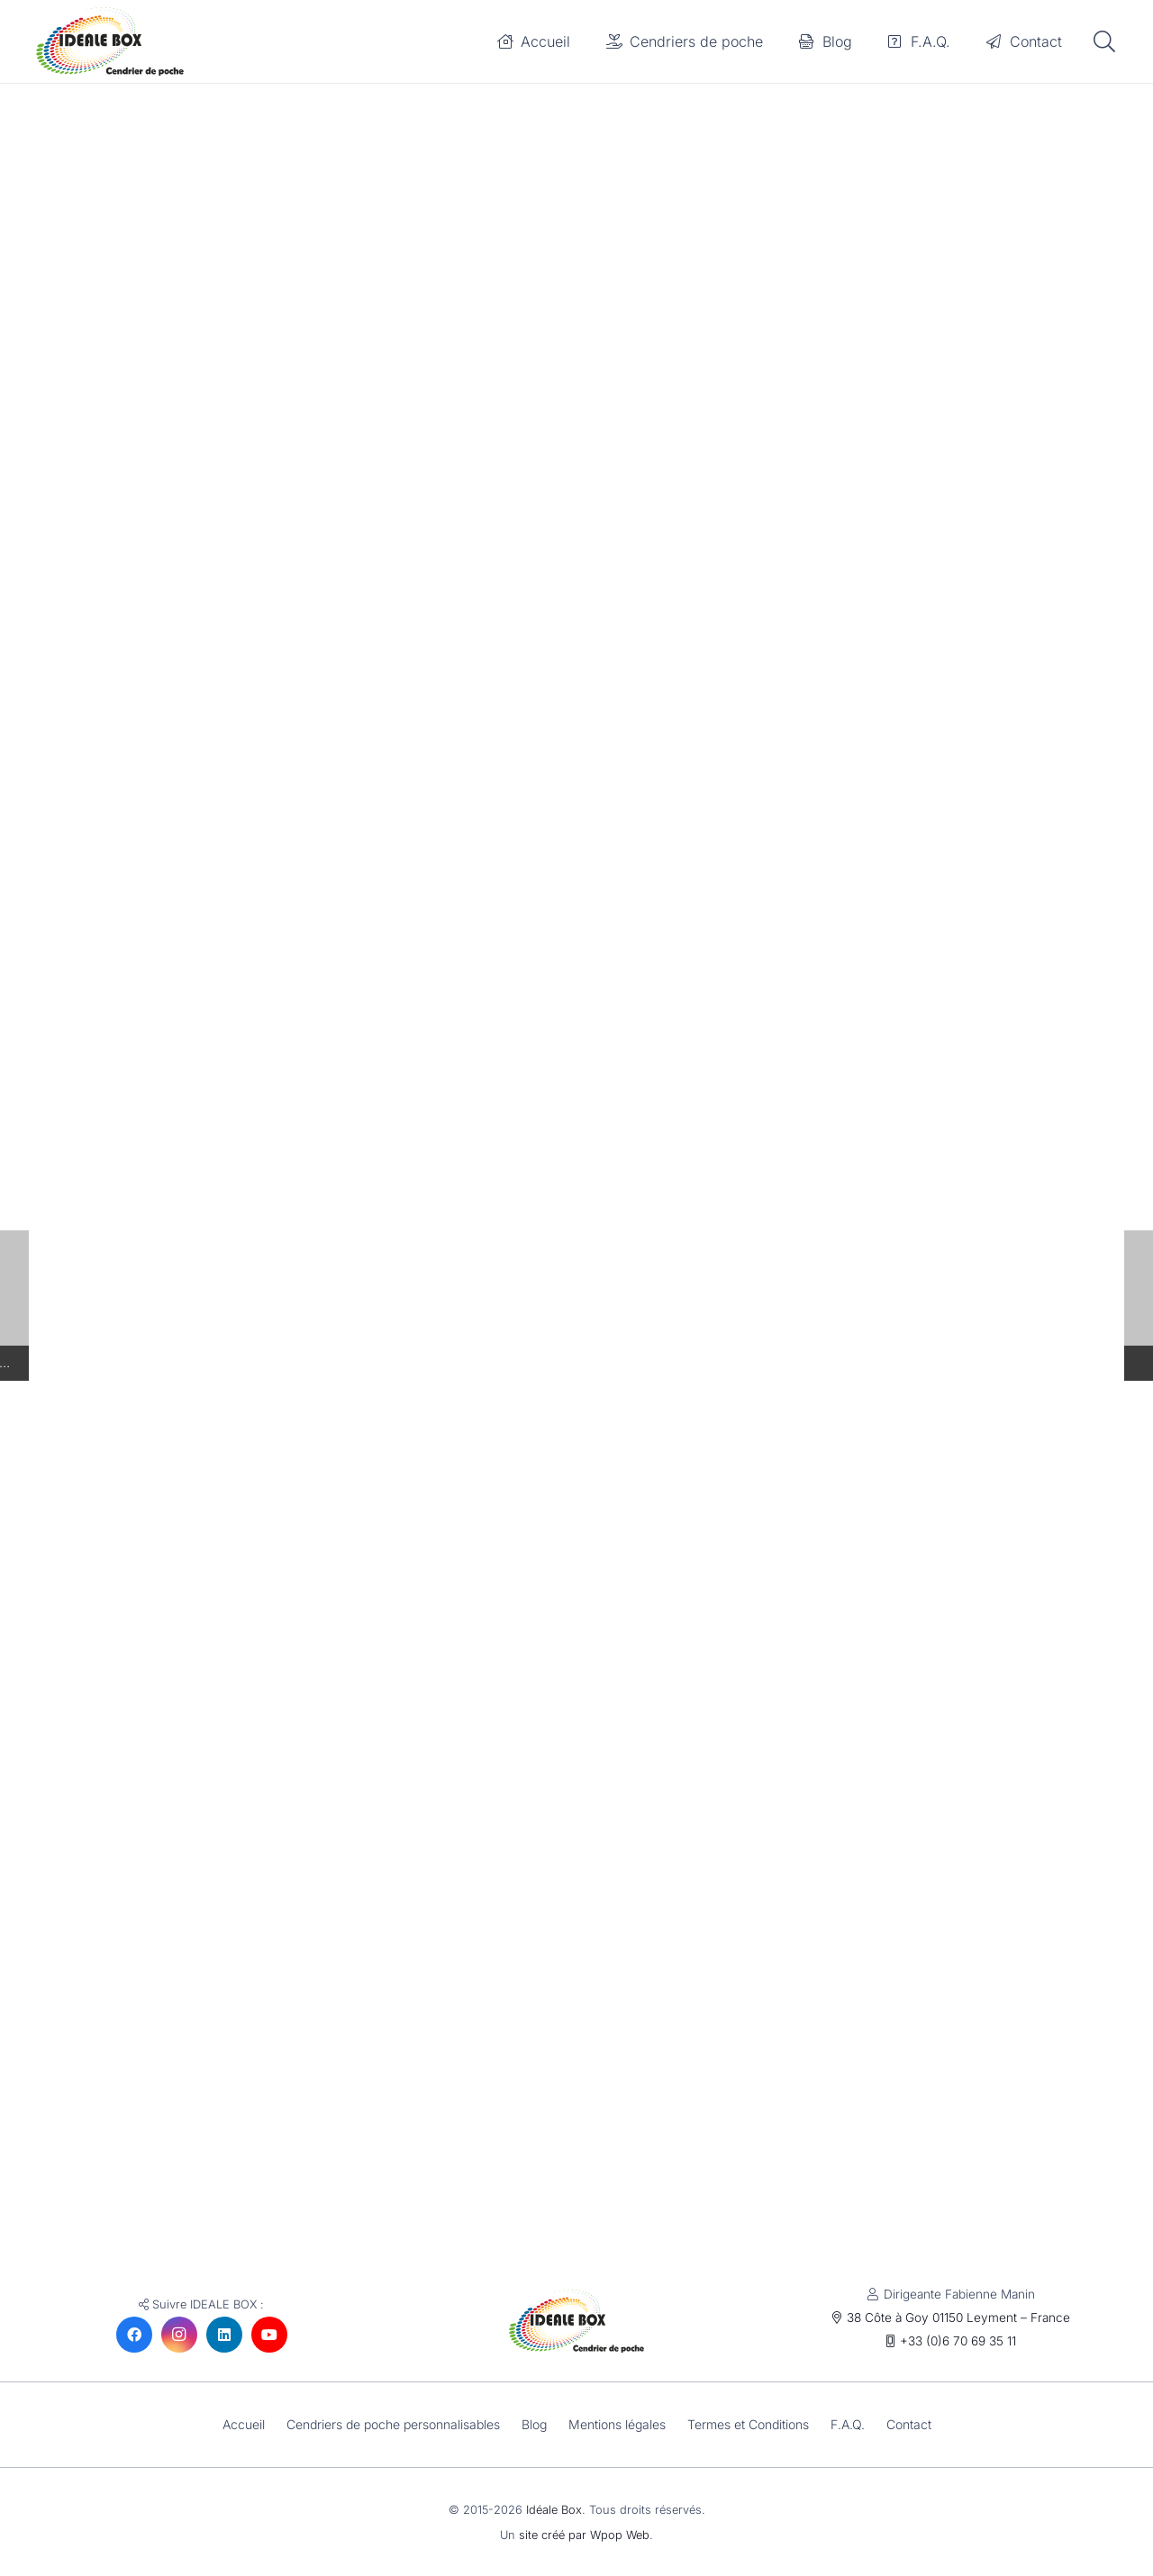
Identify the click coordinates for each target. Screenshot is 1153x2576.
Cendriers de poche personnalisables (389, 2424)
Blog (534, 2424)
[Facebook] (134, 2335)
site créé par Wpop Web (584, 2535)
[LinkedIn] (224, 2335)
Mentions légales (618, 2424)
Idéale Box (554, 2510)
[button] (1104, 43)
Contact (917, 2424)
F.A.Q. (854, 2424)
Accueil (236, 2424)
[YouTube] (269, 2335)
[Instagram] (179, 2335)
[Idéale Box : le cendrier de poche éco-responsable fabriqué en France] (119, 43)
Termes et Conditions (752, 2424)
